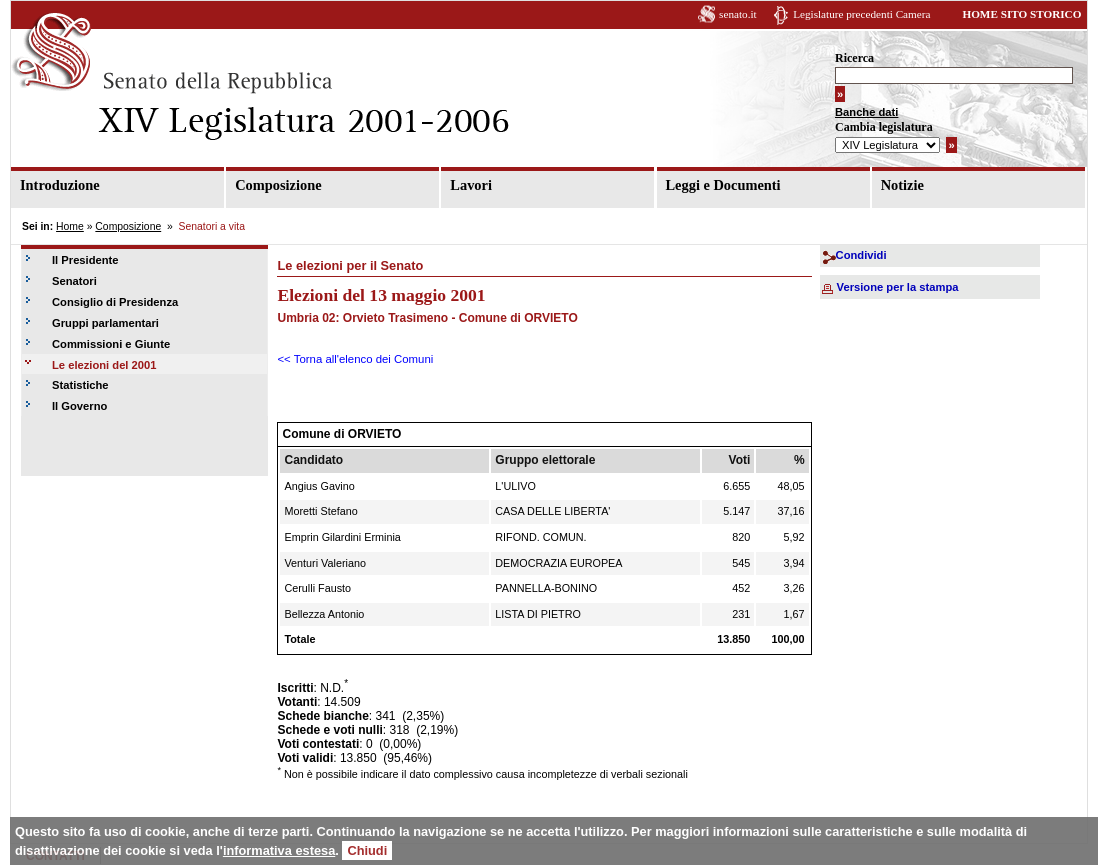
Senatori (74, 281)
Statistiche (80, 385)
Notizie (902, 185)
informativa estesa (279, 850)
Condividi (861, 255)
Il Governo (79, 406)
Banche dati (866, 112)
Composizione (278, 185)
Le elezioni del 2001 (104, 365)
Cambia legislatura (884, 127)
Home (70, 226)
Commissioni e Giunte (111, 344)
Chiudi (367, 850)
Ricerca (854, 58)
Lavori (471, 185)
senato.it (738, 14)
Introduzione (60, 185)
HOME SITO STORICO (1021, 14)
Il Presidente (85, 260)
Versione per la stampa (898, 287)
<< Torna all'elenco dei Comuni (355, 359)
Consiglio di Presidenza (115, 302)
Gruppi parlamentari (105, 323)
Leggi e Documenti (723, 185)
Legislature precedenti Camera (861, 14)
